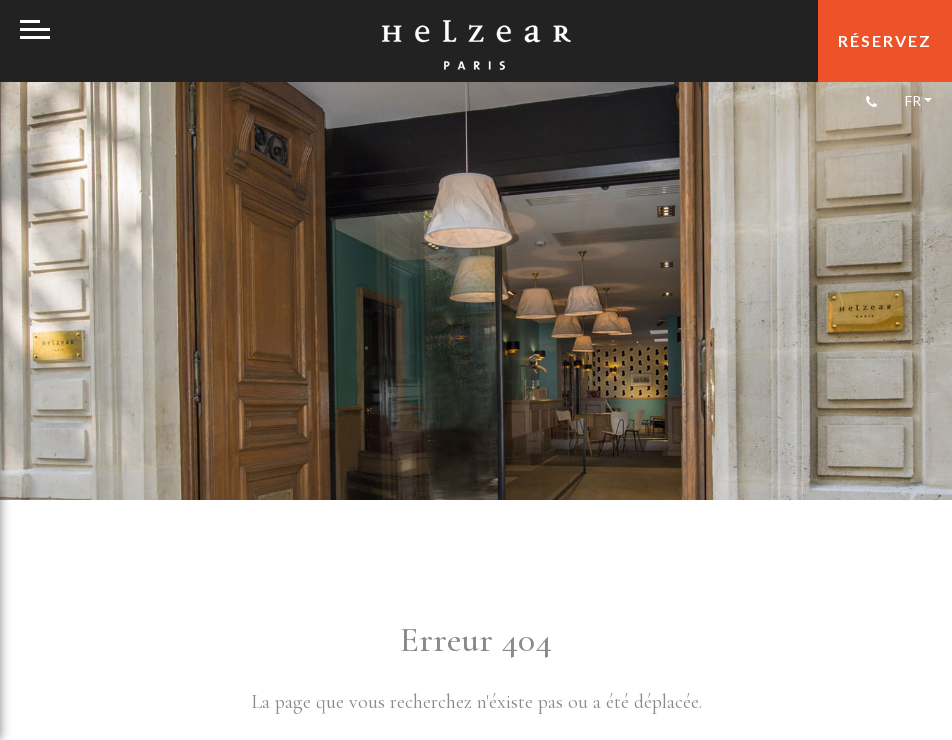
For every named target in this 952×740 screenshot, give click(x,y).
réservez (885, 40)
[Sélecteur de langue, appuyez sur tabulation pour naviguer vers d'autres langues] (917, 100)
